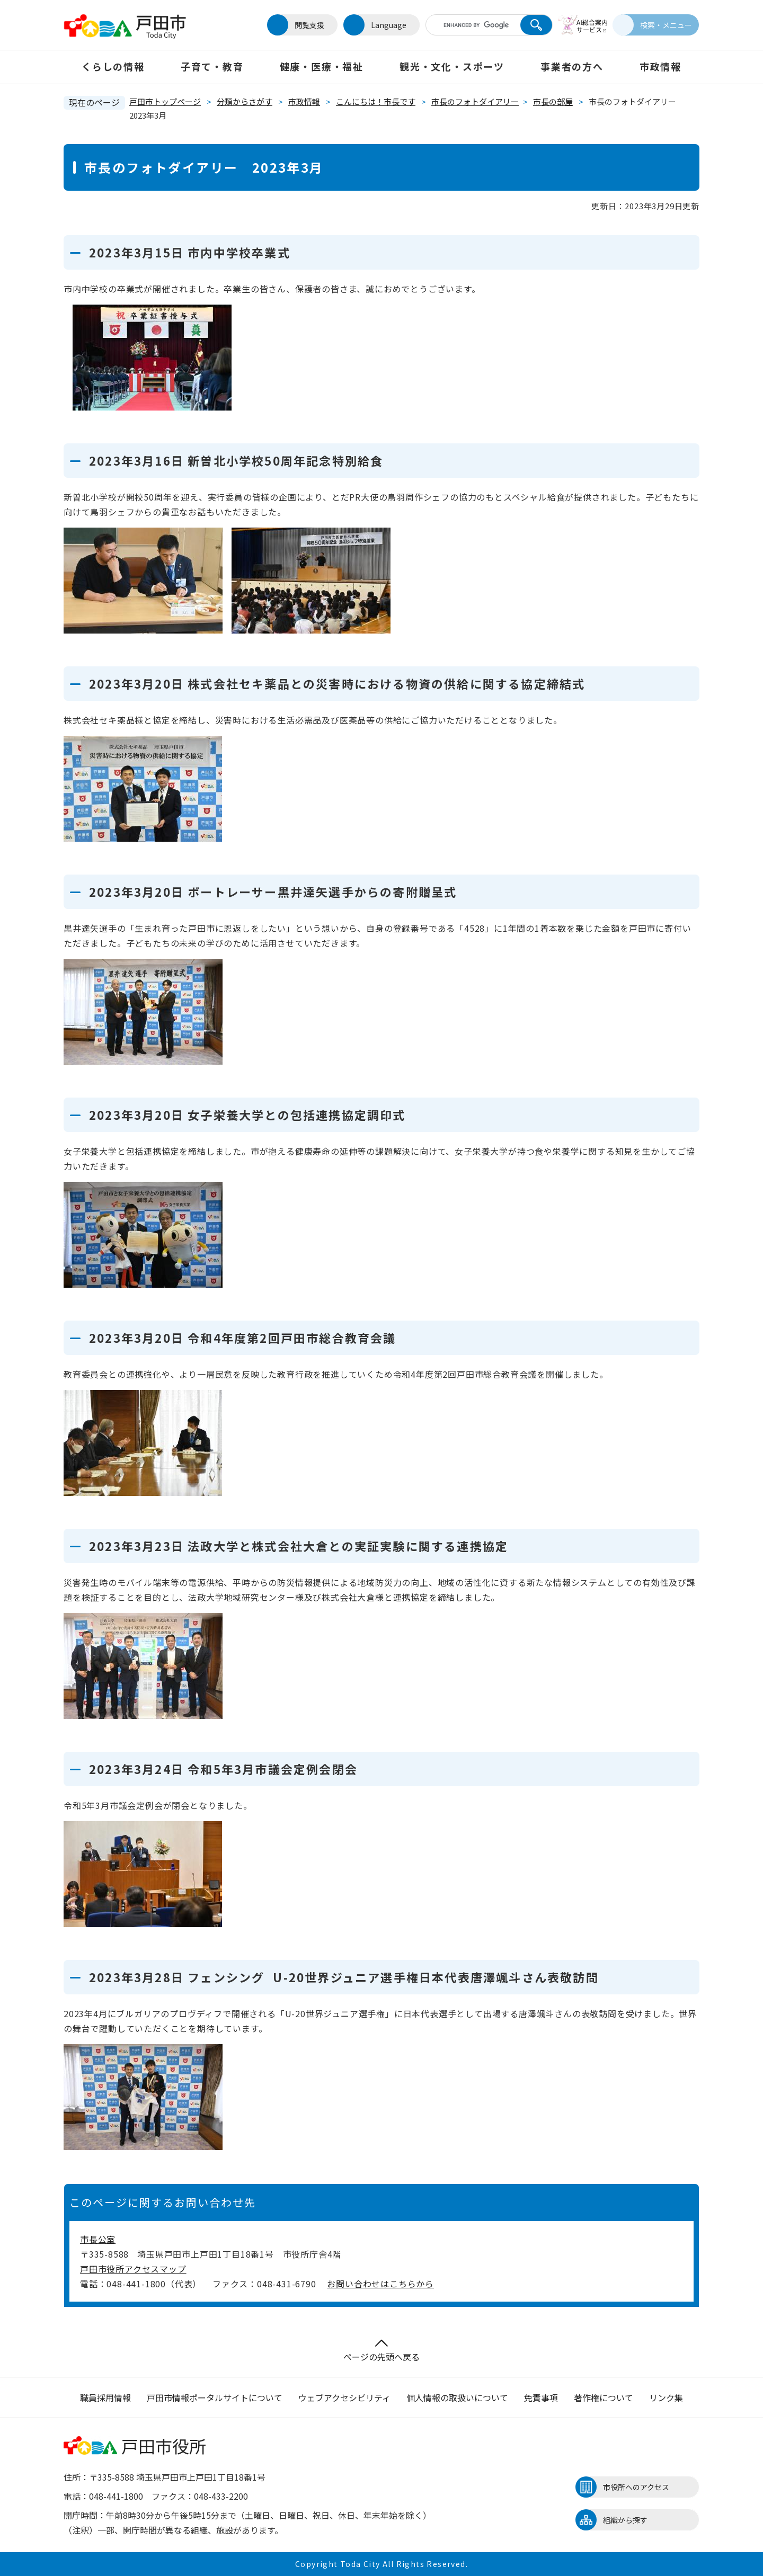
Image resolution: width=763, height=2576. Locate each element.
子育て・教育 (212, 66)
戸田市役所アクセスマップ (133, 2268)
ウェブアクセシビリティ (344, 2397)
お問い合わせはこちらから (380, 2283)
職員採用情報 (105, 2397)
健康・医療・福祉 (321, 66)
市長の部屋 (553, 101)
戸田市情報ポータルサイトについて (214, 2397)
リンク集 (666, 2397)
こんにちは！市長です (375, 101)
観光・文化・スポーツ (452, 66)
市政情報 (660, 66)
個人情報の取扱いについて (457, 2397)
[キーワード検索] (468, 25)
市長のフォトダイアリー (475, 101)
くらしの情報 (113, 66)
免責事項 (541, 2397)
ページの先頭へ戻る (381, 2351)
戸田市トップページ (165, 101)
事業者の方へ (572, 66)
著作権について (603, 2397)
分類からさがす (244, 101)
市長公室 (98, 2239)
